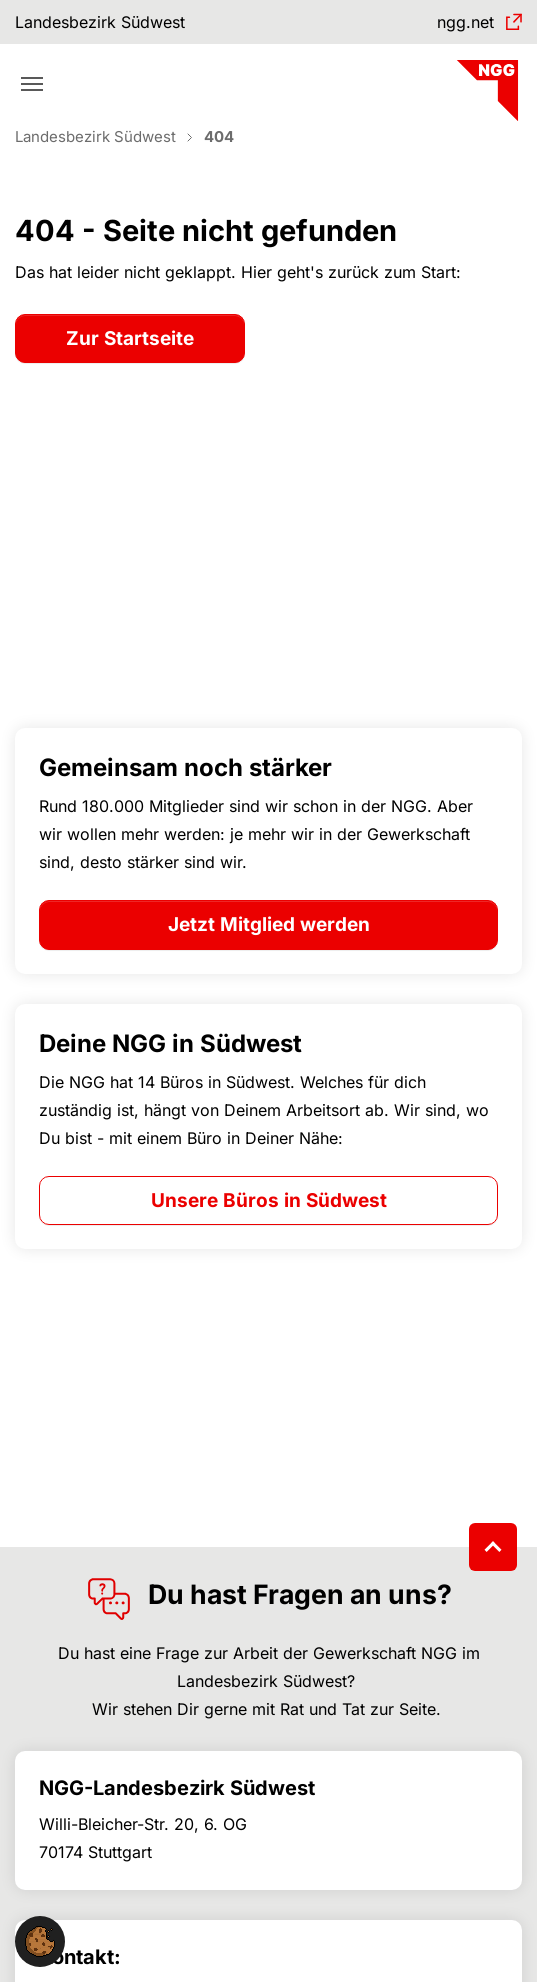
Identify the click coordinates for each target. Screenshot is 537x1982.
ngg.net (465, 22)
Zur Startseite (130, 338)
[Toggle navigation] (32, 84)
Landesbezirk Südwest (100, 22)
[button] (40, 1940)
